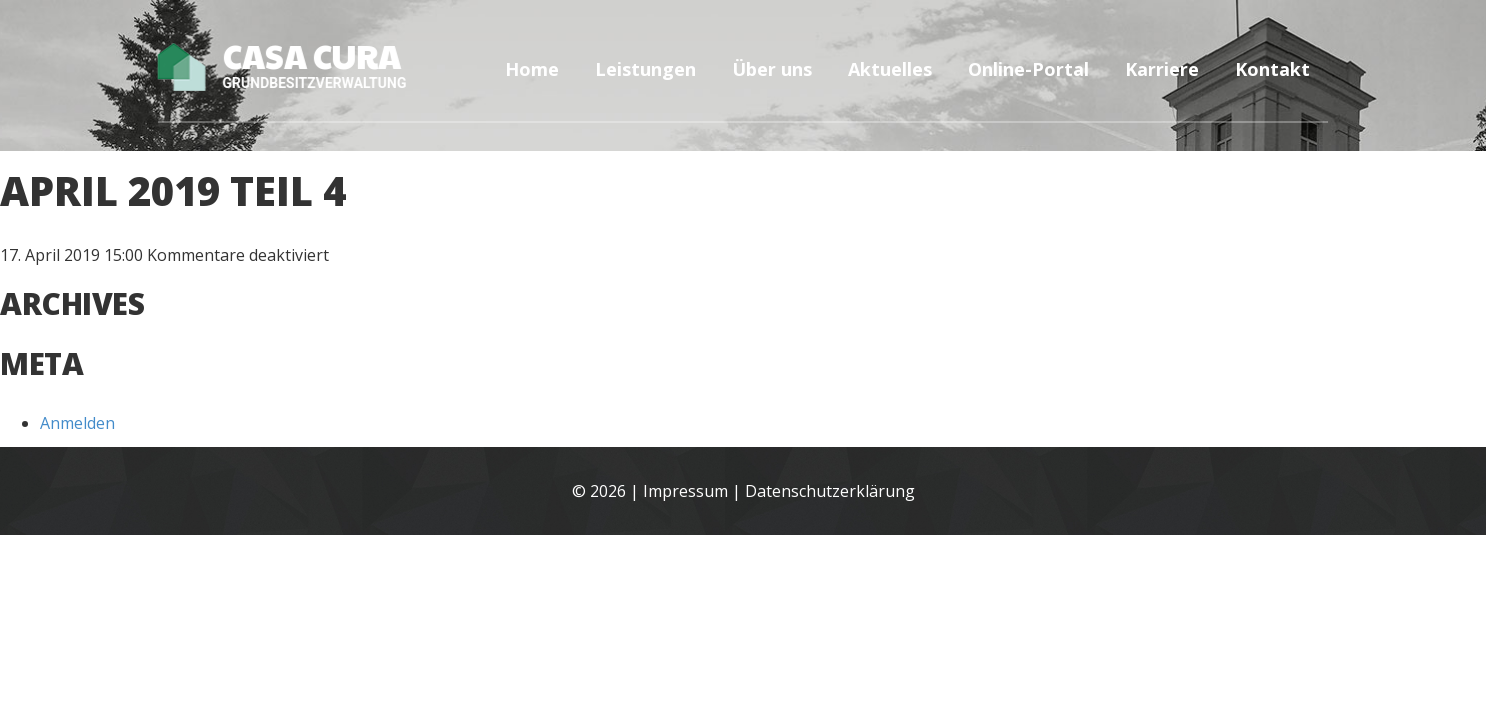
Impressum (685, 491)
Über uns (772, 69)
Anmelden (77, 423)
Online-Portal (1028, 69)
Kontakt (1272, 69)
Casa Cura (312, 65)
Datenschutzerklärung (830, 491)
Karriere (1162, 69)
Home (532, 69)
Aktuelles (890, 69)
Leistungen (645, 69)
